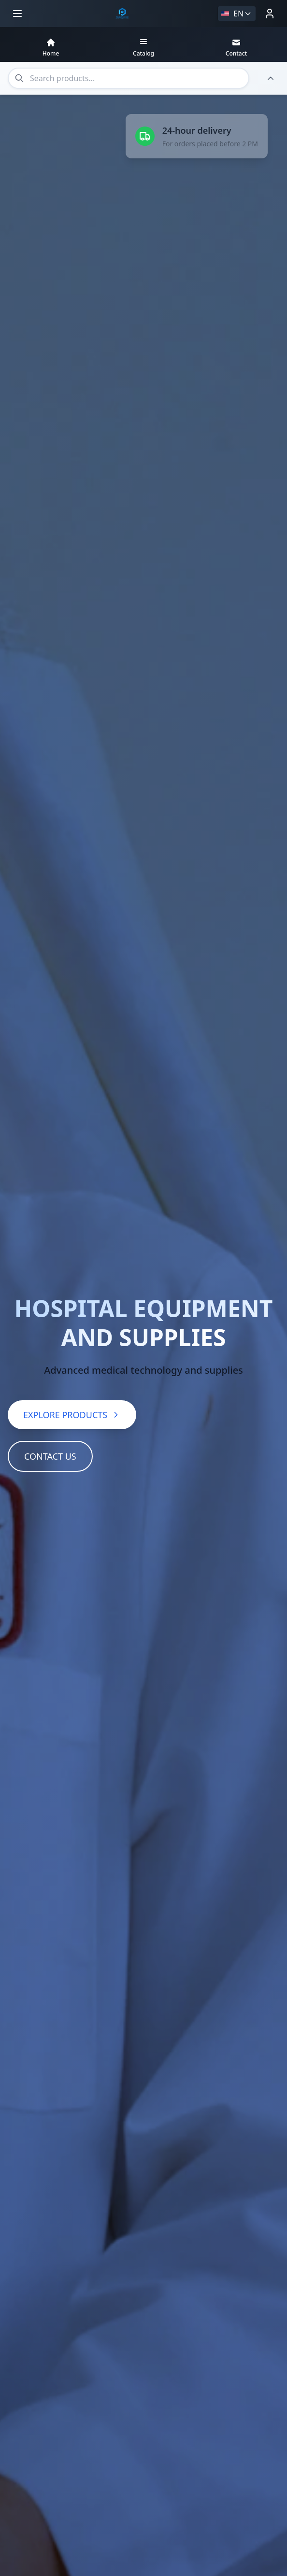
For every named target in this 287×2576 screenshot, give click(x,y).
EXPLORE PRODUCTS (72, 1415)
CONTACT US (50, 1456)
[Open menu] (17, 13)
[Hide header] (270, 78)
